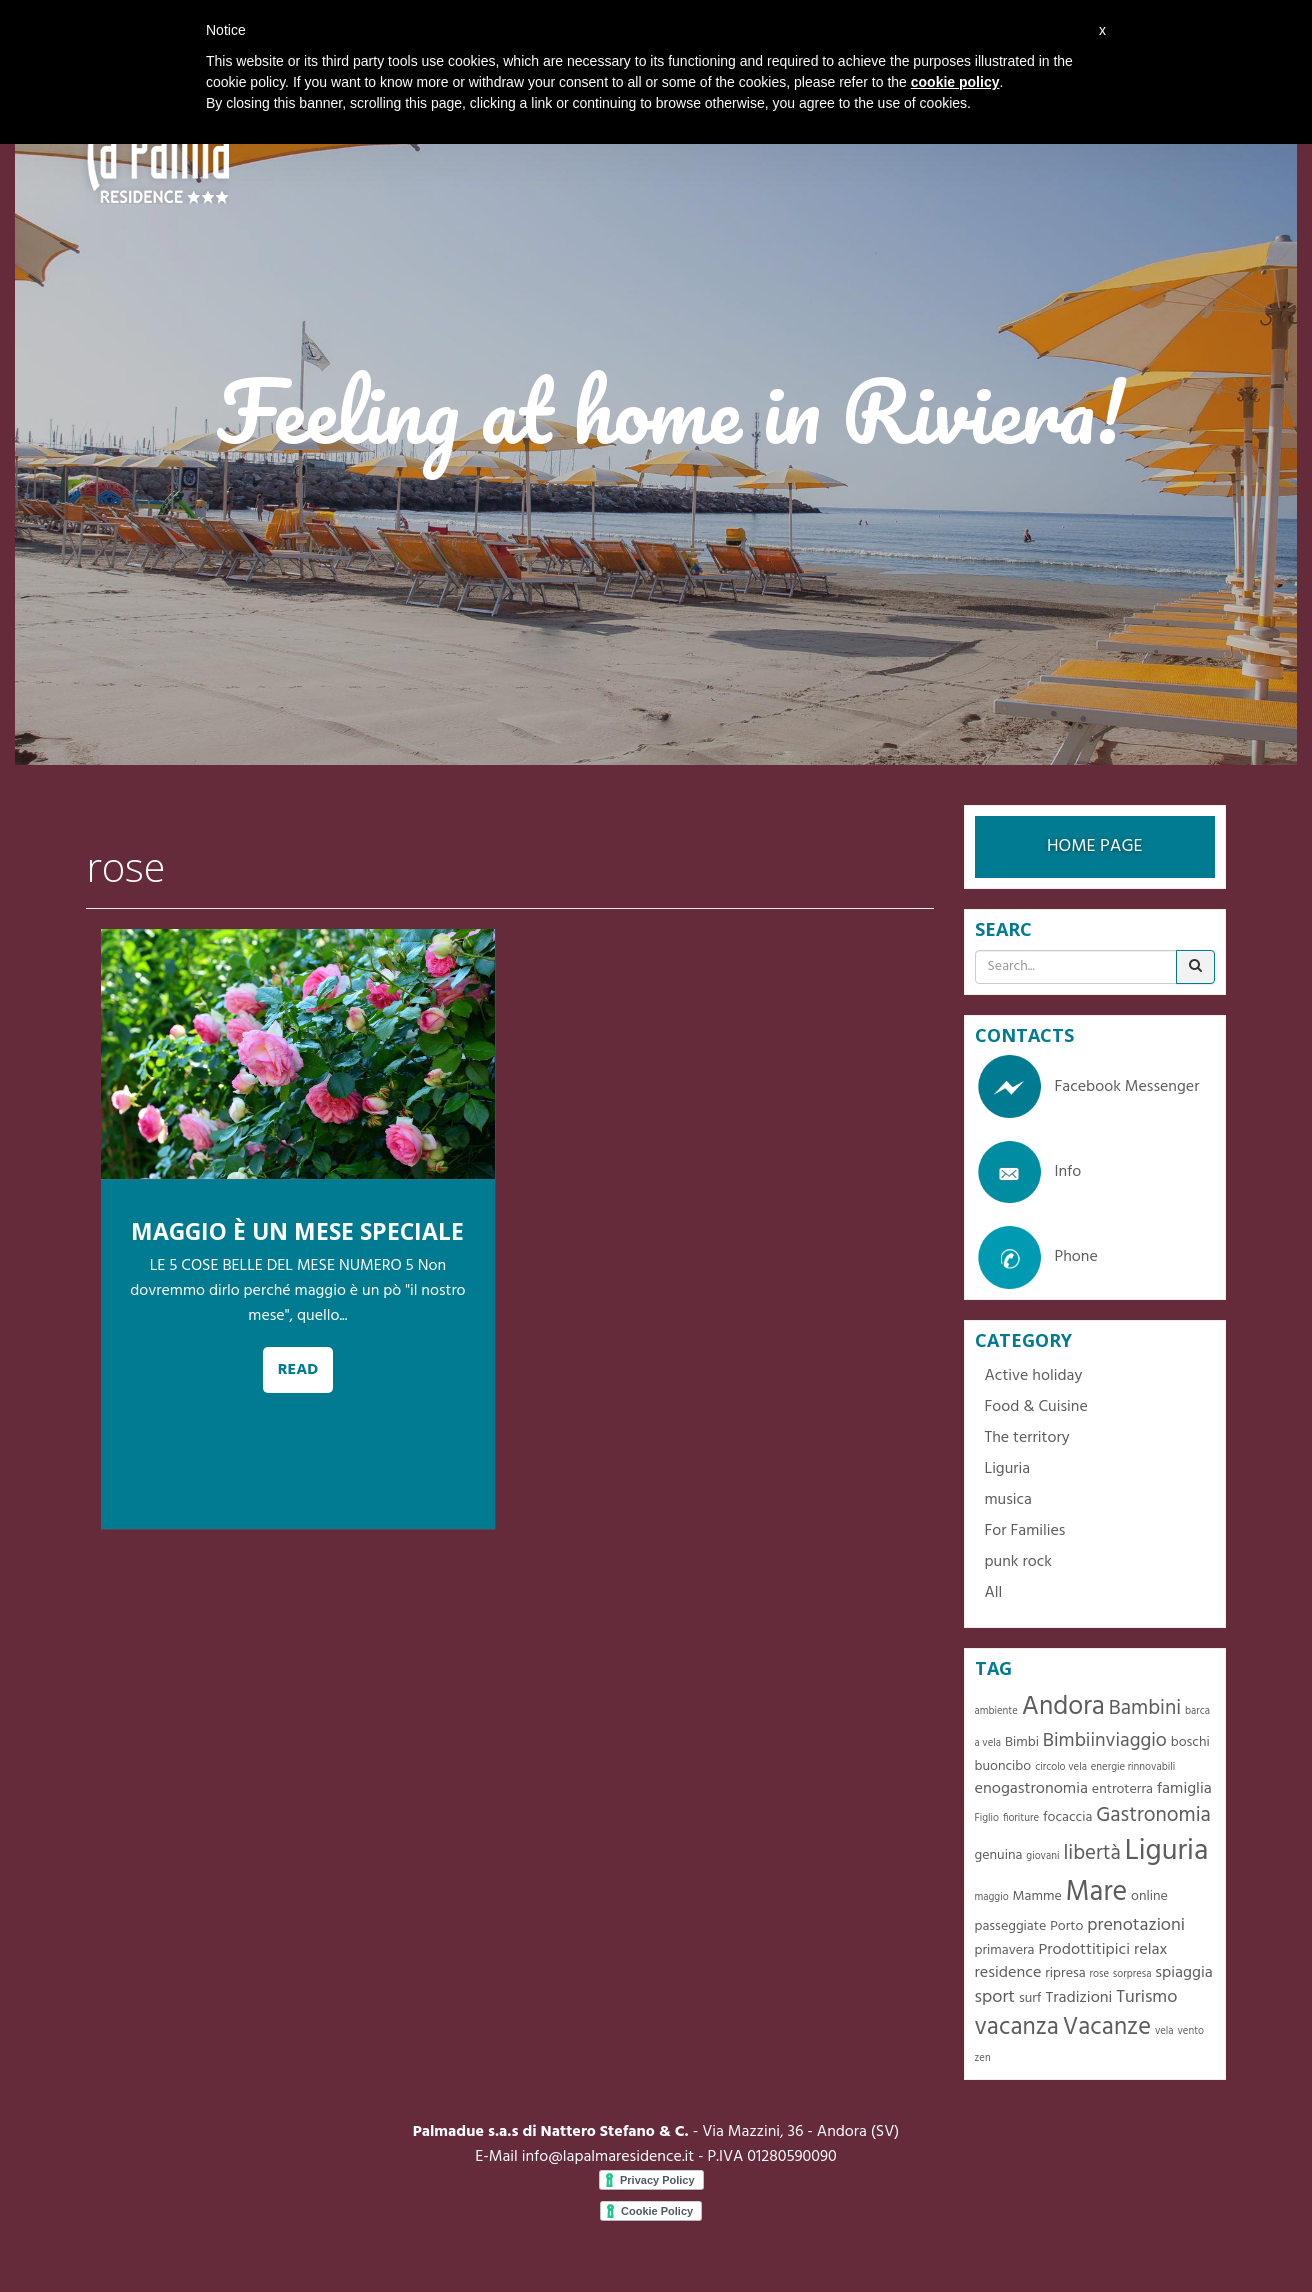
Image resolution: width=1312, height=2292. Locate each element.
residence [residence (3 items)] (1008, 1973)
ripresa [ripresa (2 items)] (1065, 1973)
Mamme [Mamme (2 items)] (1037, 1896)
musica (1008, 1500)
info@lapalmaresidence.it (608, 2157)
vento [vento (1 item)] (1190, 2031)
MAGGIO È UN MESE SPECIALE (297, 1231)
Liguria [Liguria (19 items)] (1167, 1851)
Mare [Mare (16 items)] (1097, 1892)
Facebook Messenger (1087, 1087)
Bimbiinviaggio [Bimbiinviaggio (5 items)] (1105, 1741)
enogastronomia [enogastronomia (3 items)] (1031, 1789)
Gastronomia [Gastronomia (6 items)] (1153, 1815)
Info (1028, 1172)
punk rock (1018, 1562)
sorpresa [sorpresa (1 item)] (1132, 1974)
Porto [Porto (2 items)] (1066, 1926)
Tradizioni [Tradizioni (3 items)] (1078, 1998)
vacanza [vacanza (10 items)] (1017, 2027)
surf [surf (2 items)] (1030, 1998)
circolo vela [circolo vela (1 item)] (1061, 1767)
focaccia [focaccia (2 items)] (1067, 1817)
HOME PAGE (1095, 846)
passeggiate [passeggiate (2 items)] (1011, 1926)
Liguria (1008, 1469)
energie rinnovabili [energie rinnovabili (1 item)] (1133, 1767)
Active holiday (1034, 1376)
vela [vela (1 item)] (1164, 2031)
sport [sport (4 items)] (995, 1997)
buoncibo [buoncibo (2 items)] (1003, 1766)
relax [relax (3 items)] (1150, 1950)
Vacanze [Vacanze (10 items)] (1107, 2027)
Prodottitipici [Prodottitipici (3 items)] (1084, 1950)
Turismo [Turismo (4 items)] (1146, 1997)
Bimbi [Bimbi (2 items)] (1022, 1742)
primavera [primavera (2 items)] (1005, 1950)
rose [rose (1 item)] (1099, 1974)
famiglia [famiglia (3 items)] (1184, 1789)
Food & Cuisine (1036, 1407)
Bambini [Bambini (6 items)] (1145, 1708)
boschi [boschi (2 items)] (1190, 1742)
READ (298, 1370)
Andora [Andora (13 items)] (1063, 1707)
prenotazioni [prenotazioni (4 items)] (1136, 1925)
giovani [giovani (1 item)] (1042, 1856)
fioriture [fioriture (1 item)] (1021, 1818)
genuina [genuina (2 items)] (999, 1855)
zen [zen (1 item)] (983, 2058)
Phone (1036, 1257)
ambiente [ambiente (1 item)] (996, 1711)
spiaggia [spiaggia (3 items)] (1183, 1973)
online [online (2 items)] (1149, 1896)
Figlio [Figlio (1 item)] (987, 1818)
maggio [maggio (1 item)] (992, 1897)
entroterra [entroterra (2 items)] (1122, 1789)
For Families (1025, 1531)
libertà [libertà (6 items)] (1091, 1853)
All (994, 1593)
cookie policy (955, 82)
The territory (1027, 1438)
